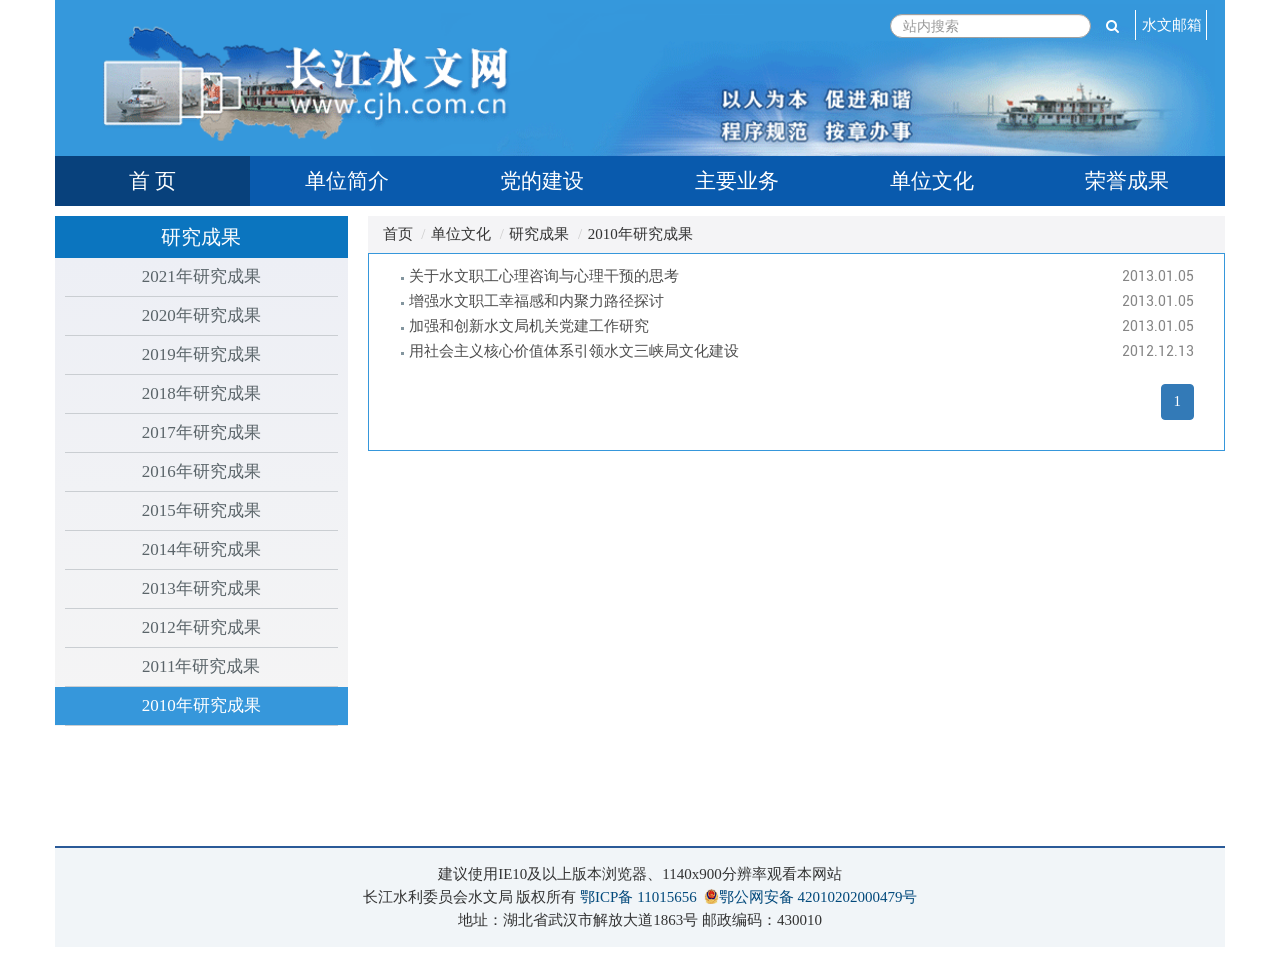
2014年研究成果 (201, 549)
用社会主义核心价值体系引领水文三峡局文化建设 (574, 351)
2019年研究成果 (201, 354)
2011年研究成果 (201, 666)
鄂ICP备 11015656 (638, 897)
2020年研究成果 (201, 315)
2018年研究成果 (201, 393)
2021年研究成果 (201, 276)
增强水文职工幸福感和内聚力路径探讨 (536, 301)
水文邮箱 (1172, 25)
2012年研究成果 (201, 627)
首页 (398, 234)
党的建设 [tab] (542, 181)
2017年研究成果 (201, 432)
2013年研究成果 (201, 588)
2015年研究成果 (201, 510)
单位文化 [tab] (932, 181)
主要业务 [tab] (737, 181)
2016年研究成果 (201, 471)
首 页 (152, 181)
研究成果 (539, 234)
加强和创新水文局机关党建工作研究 (529, 326)
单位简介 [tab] (347, 181)
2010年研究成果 (201, 705)
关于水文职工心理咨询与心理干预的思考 (544, 276)
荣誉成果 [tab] (1127, 181)
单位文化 (461, 234)
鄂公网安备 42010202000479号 (818, 897)
